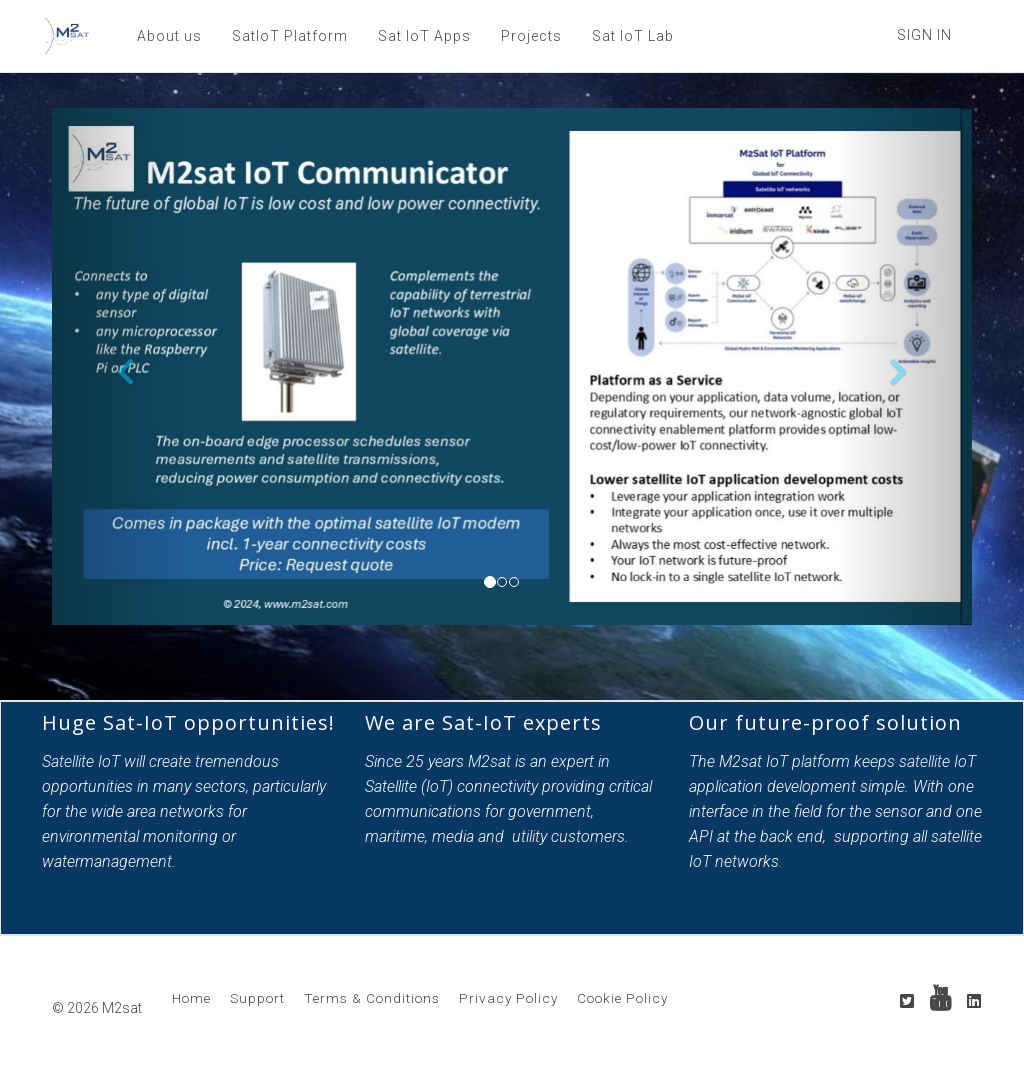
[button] (121, 366)
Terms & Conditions (372, 998)
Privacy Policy (508, 998)
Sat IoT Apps (424, 36)
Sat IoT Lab (633, 36)
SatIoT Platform (290, 36)
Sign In (924, 35)
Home (191, 998)
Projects (531, 36)
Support (257, 998)
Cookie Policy (622, 998)
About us (169, 36)
